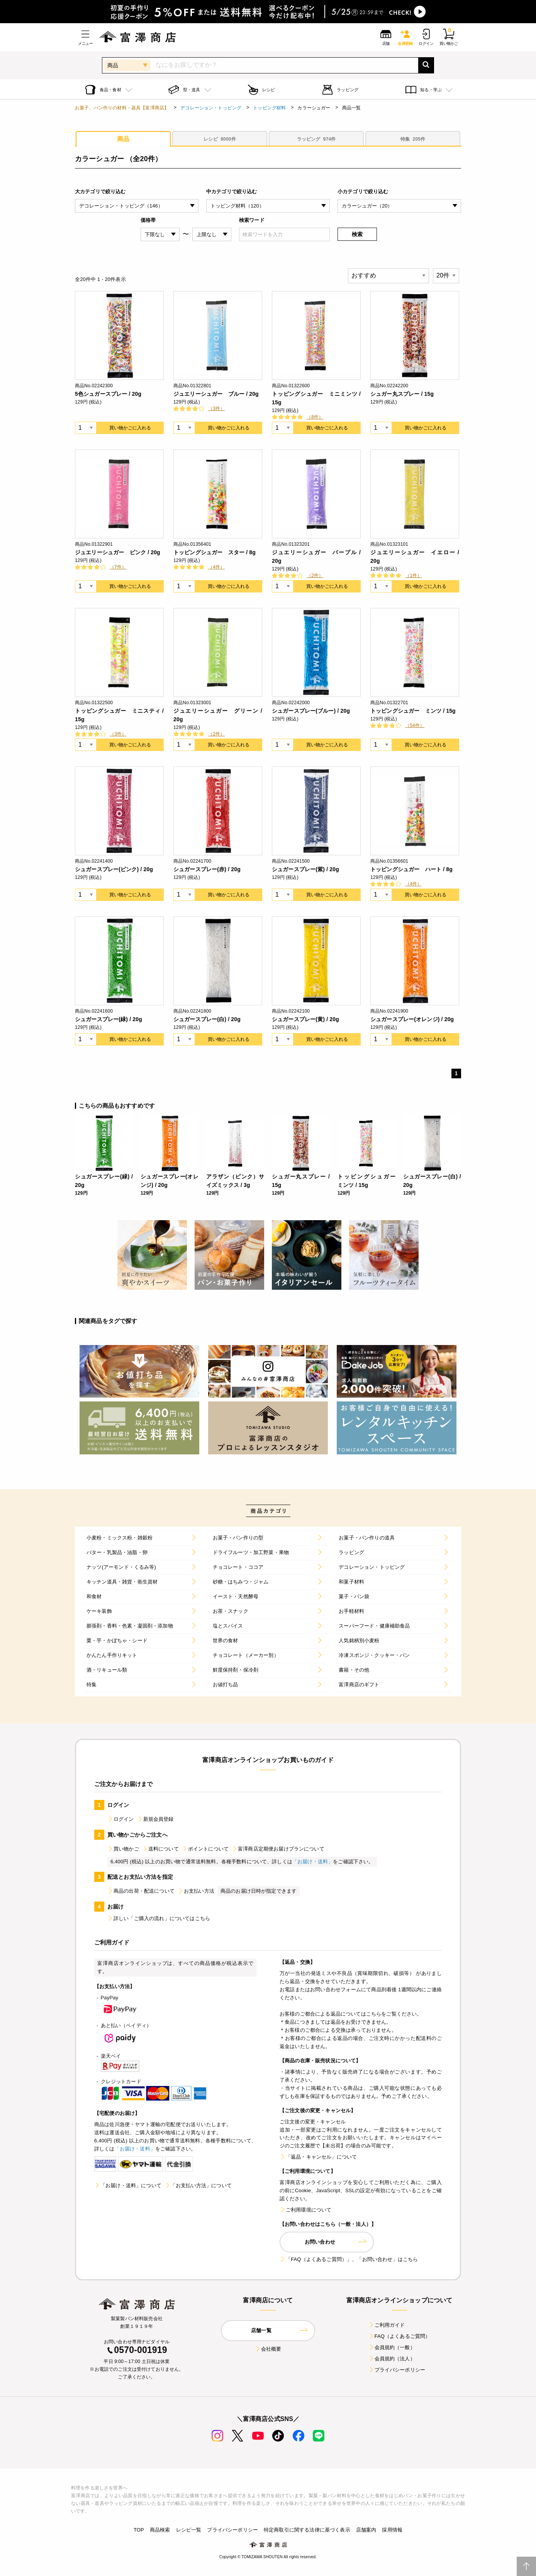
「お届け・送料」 (312, 1861)
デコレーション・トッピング (210, 108)
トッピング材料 (269, 108)
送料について (160, 1849)
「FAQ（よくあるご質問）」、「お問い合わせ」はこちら (349, 2259)
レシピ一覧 (189, 2530)
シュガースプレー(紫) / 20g (305, 869)
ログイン (120, 1819)
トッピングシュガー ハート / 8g (411, 869)
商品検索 (160, 2530)
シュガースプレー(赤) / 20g (207, 869)
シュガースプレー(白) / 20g (207, 1019)
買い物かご (123, 1849)
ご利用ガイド (386, 2325)
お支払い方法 (196, 1891)
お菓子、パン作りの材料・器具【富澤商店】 (122, 108)
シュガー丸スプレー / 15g (402, 394)
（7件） (118, 567)
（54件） (414, 725)
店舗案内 (366, 2530)
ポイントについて (205, 1849)
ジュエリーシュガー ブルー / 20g (216, 394)
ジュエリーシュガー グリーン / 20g (217, 715)
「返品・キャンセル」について (318, 2157)
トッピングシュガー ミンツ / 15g (413, 711)
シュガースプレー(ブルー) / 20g (311, 711)
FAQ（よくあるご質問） (399, 2336)
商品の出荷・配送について (141, 1891)
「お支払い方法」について (198, 2185)
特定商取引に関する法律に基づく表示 (307, 2530)
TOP (139, 2530)
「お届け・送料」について (127, 2185)
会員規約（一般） (391, 2347)
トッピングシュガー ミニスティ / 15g (119, 715)
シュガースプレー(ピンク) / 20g (114, 869)
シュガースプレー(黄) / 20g (305, 1019)
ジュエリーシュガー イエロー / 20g (414, 556)
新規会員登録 (155, 1819)
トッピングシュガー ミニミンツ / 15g (316, 398)
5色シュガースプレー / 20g (108, 394)
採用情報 (392, 2530)
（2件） (315, 575)
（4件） (216, 567)
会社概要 (268, 2349)
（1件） (413, 575)
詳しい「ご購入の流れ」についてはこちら (158, 1918)
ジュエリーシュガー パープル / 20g (316, 556)
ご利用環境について (305, 2210)
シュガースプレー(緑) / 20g (108, 1019)
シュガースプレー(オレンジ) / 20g (412, 1019)
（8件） (315, 417)
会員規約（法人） (391, 2358)
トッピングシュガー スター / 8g (214, 552)
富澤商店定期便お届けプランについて (278, 1849)
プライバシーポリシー (397, 2370)
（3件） (216, 408)
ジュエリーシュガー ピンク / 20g (117, 552)
